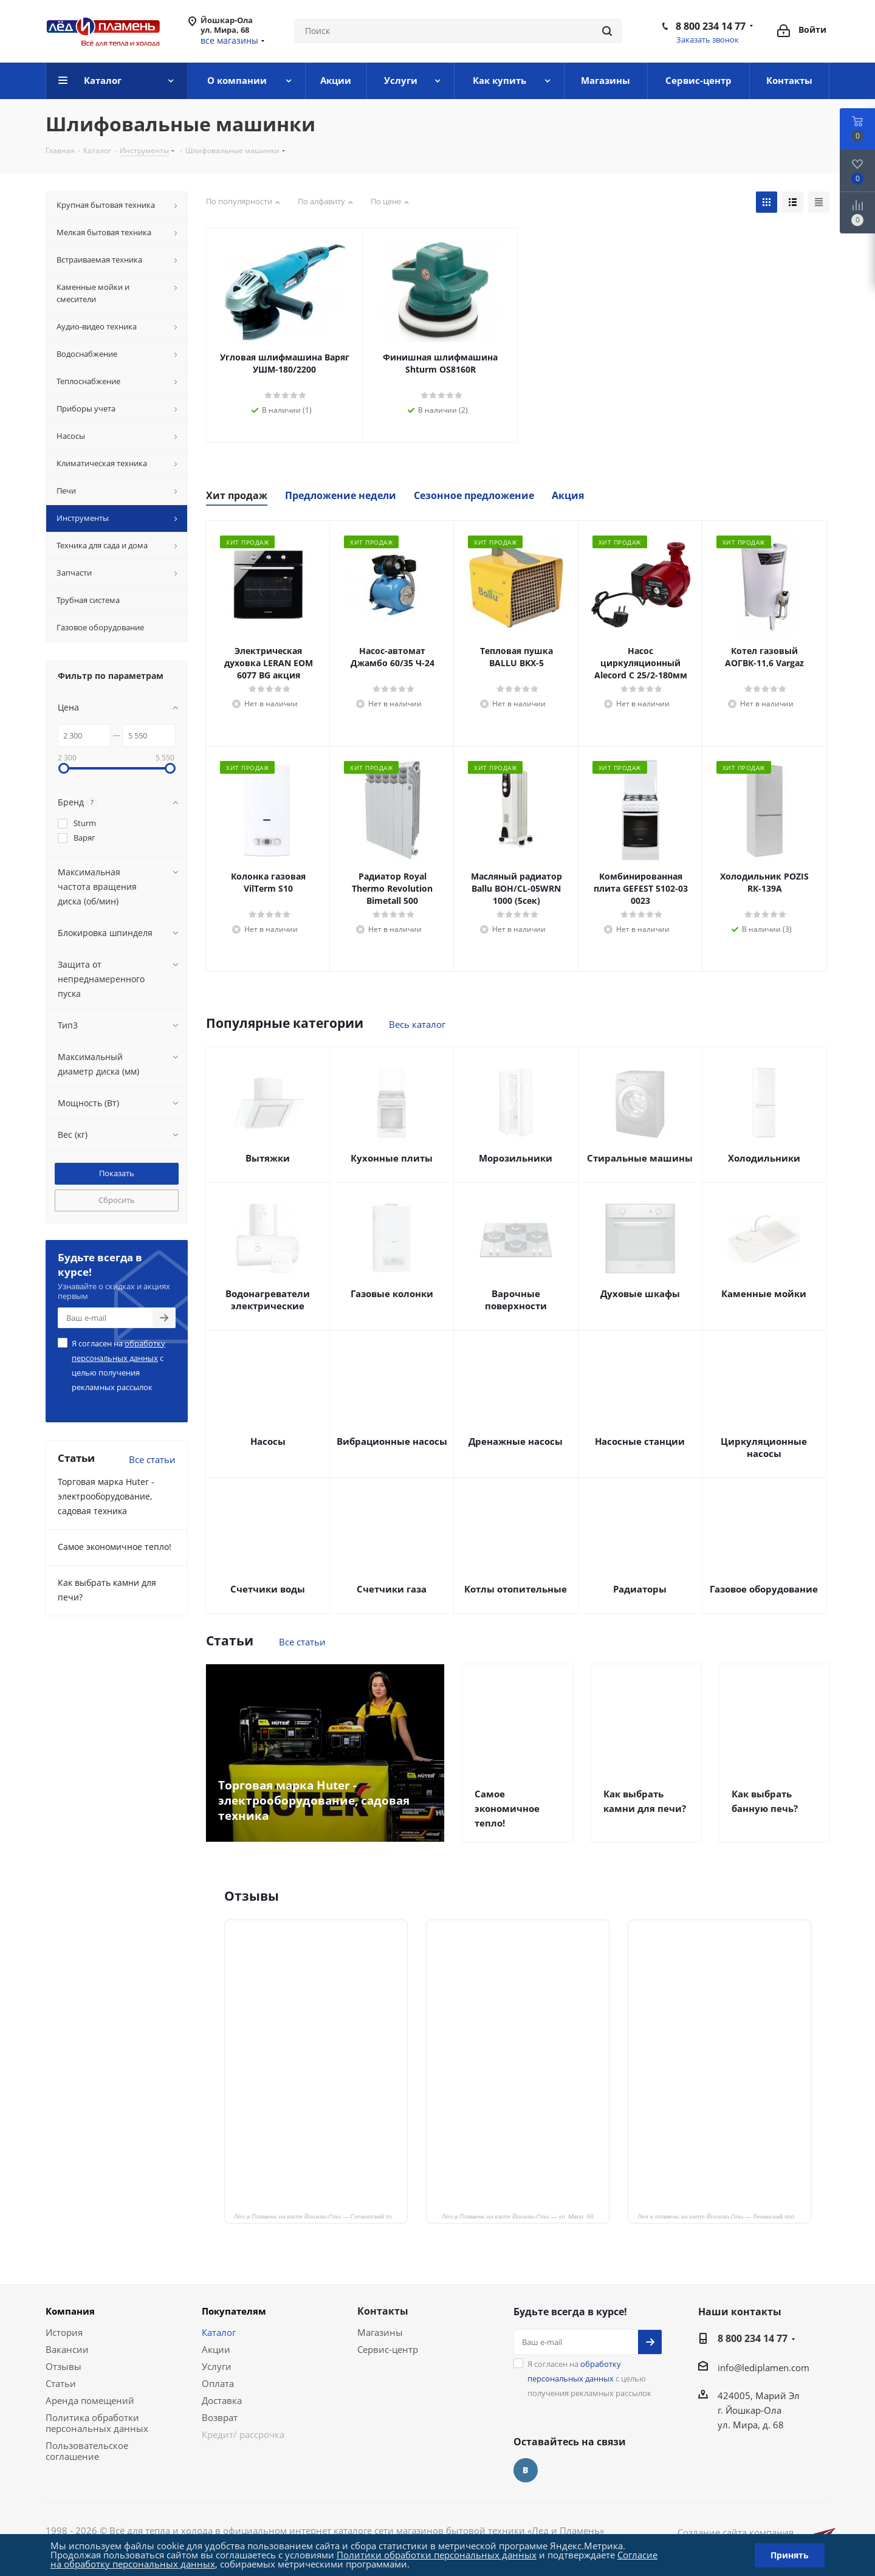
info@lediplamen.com (763, 2367)
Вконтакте (525, 2470)
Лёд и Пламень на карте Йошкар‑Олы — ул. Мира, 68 (518, 2216)
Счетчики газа (392, 1589)
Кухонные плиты (392, 1158)
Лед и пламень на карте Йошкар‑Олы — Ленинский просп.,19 (724, 2216)
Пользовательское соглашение (87, 2450)
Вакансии (67, 2349)
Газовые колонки (392, 1293)
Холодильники (764, 1158)
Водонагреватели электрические (267, 1299)
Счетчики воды (267, 1589)
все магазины (229, 40)
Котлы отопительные (515, 1589)
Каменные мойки (763, 1293)
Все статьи (302, 1642)
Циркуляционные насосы (764, 1447)
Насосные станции (640, 1441)
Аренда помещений (90, 2400)
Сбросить (116, 1199)
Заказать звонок (707, 39)
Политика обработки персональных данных (97, 2422)
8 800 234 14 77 (711, 26)
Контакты (382, 2311)
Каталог (219, 2332)
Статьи (61, 2383)
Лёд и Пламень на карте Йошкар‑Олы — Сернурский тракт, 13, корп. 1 (321, 2216)
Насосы (268, 1441)
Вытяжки (267, 1158)
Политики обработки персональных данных (437, 2555)
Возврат (220, 2417)
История (64, 2332)
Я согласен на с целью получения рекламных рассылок (118, 1365)
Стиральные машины (640, 1158)
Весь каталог (417, 1024)
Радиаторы (640, 1589)
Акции (216, 2349)
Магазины (380, 2332)
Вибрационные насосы (392, 1441)
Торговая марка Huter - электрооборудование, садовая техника (106, 1496)
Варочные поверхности (516, 1299)
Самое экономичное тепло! (114, 1546)
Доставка (222, 2400)
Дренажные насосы (515, 1441)
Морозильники (515, 1158)
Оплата (218, 2383)
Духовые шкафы (640, 1293)
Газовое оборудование (764, 1589)
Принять (789, 2555)
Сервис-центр (387, 2349)
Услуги (217, 2366)
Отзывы (63, 2366)
